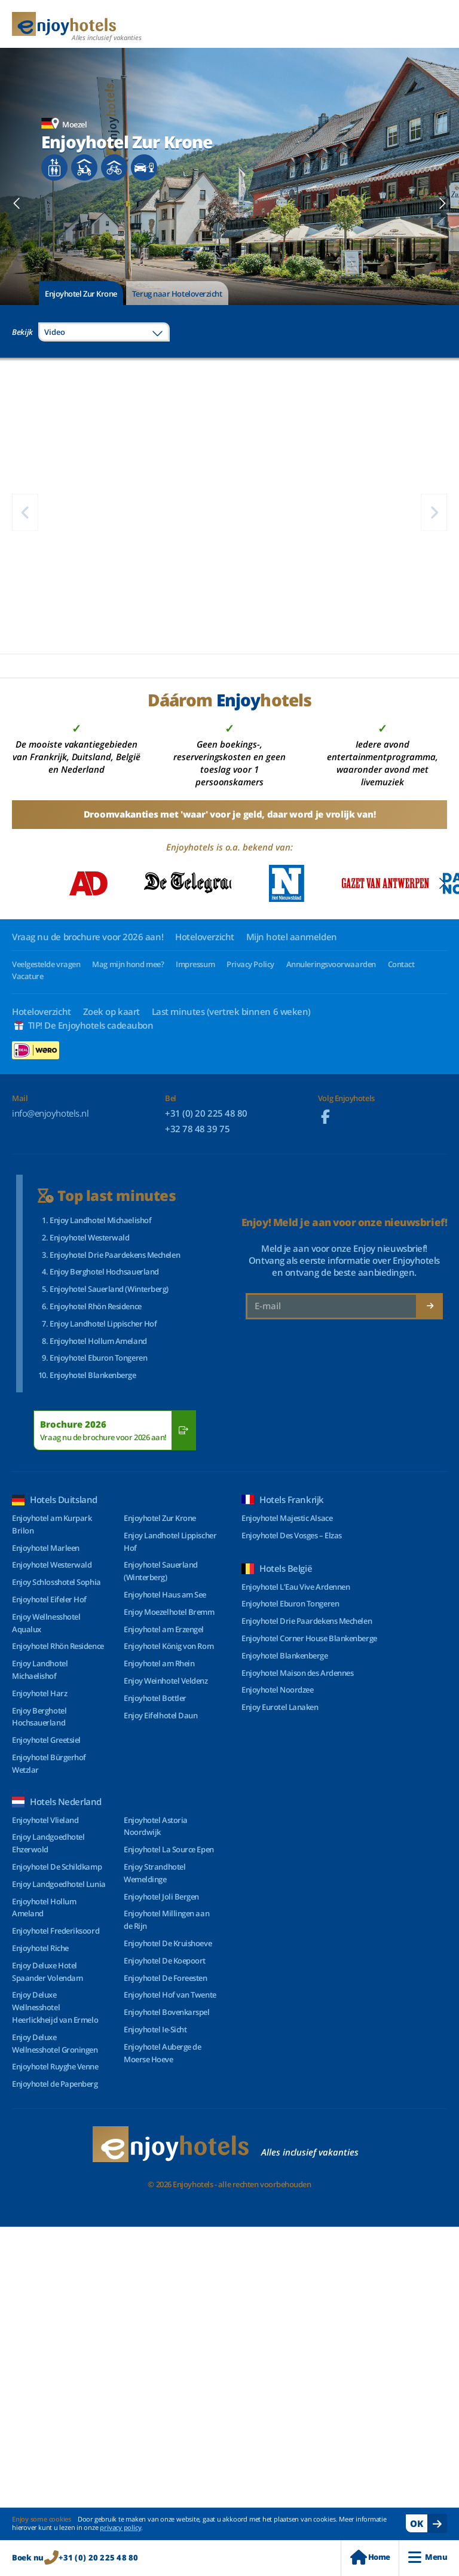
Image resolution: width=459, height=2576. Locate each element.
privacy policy (120, 2527)
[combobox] (104, 332)
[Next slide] (442, 203)
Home (370, 2557)
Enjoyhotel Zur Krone (81, 293)
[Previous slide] (17, 203)
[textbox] (104, 332)
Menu (427, 2557)
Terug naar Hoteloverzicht (177, 293)
